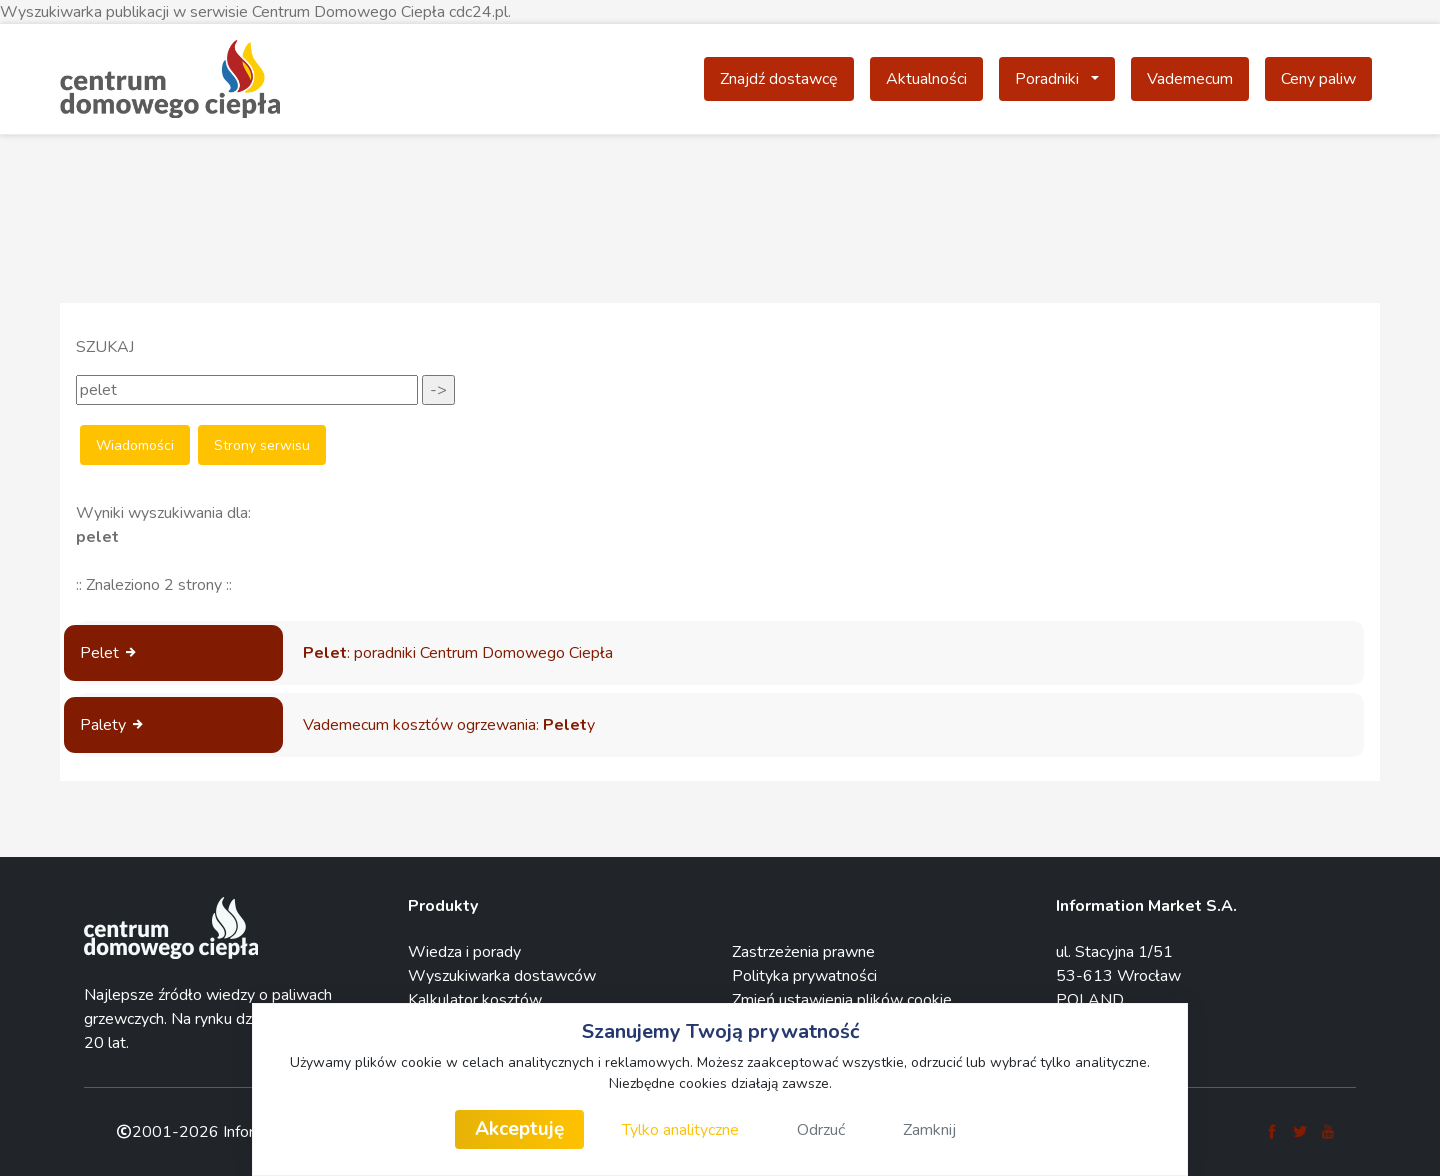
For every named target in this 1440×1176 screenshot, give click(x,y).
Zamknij (929, 1130)
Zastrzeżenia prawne (803, 952)
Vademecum (1190, 79)
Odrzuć (821, 1130)
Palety (113, 725)
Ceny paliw (1318, 79)
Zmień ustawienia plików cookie (842, 1000)
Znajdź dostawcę (779, 79)
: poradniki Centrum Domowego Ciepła (458, 653)
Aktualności (926, 79)
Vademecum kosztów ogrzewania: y (449, 725)
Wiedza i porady (464, 952)
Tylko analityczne (680, 1130)
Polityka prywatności (804, 976)
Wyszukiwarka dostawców (502, 976)
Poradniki (1065, 78)
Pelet (109, 653)
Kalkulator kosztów (475, 1000)
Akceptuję (519, 1129)
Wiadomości (135, 445)
